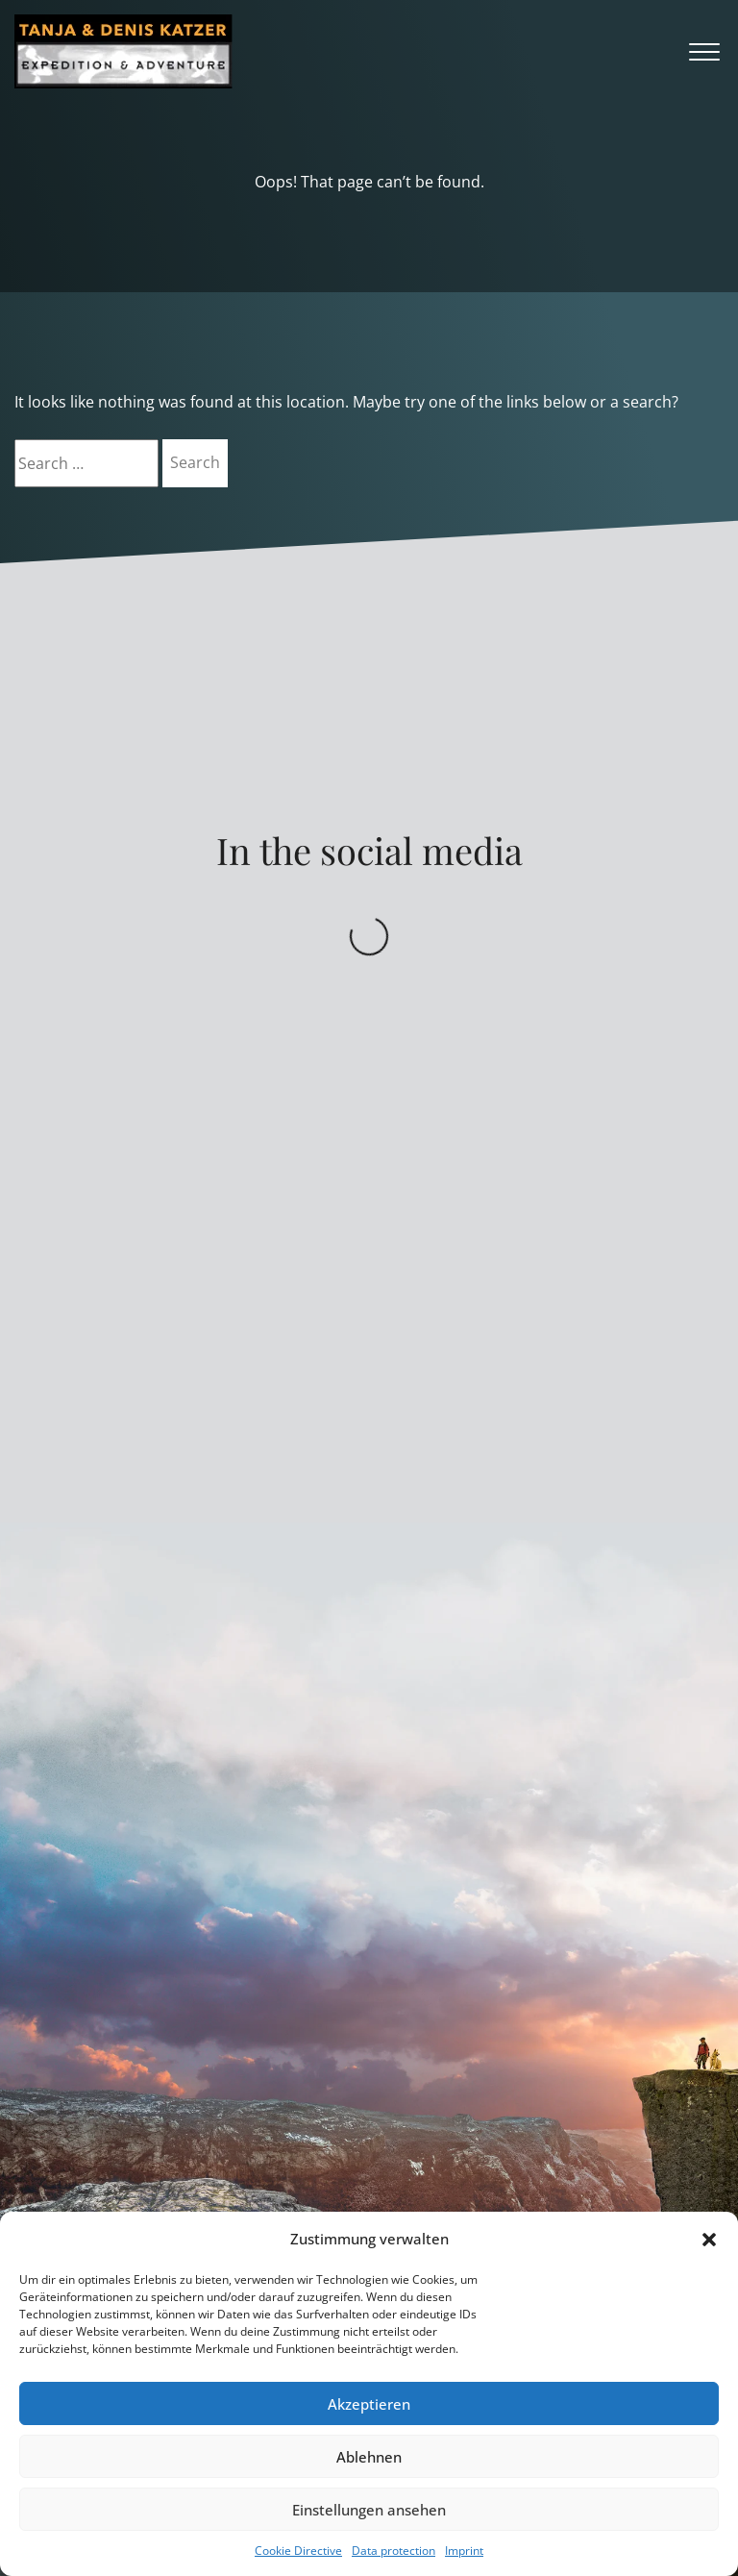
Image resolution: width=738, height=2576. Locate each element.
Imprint (464, 2550)
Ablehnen (369, 2456)
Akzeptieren (369, 2404)
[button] (709, 2239)
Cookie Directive (298, 2550)
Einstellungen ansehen (369, 2509)
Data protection (393, 2550)
